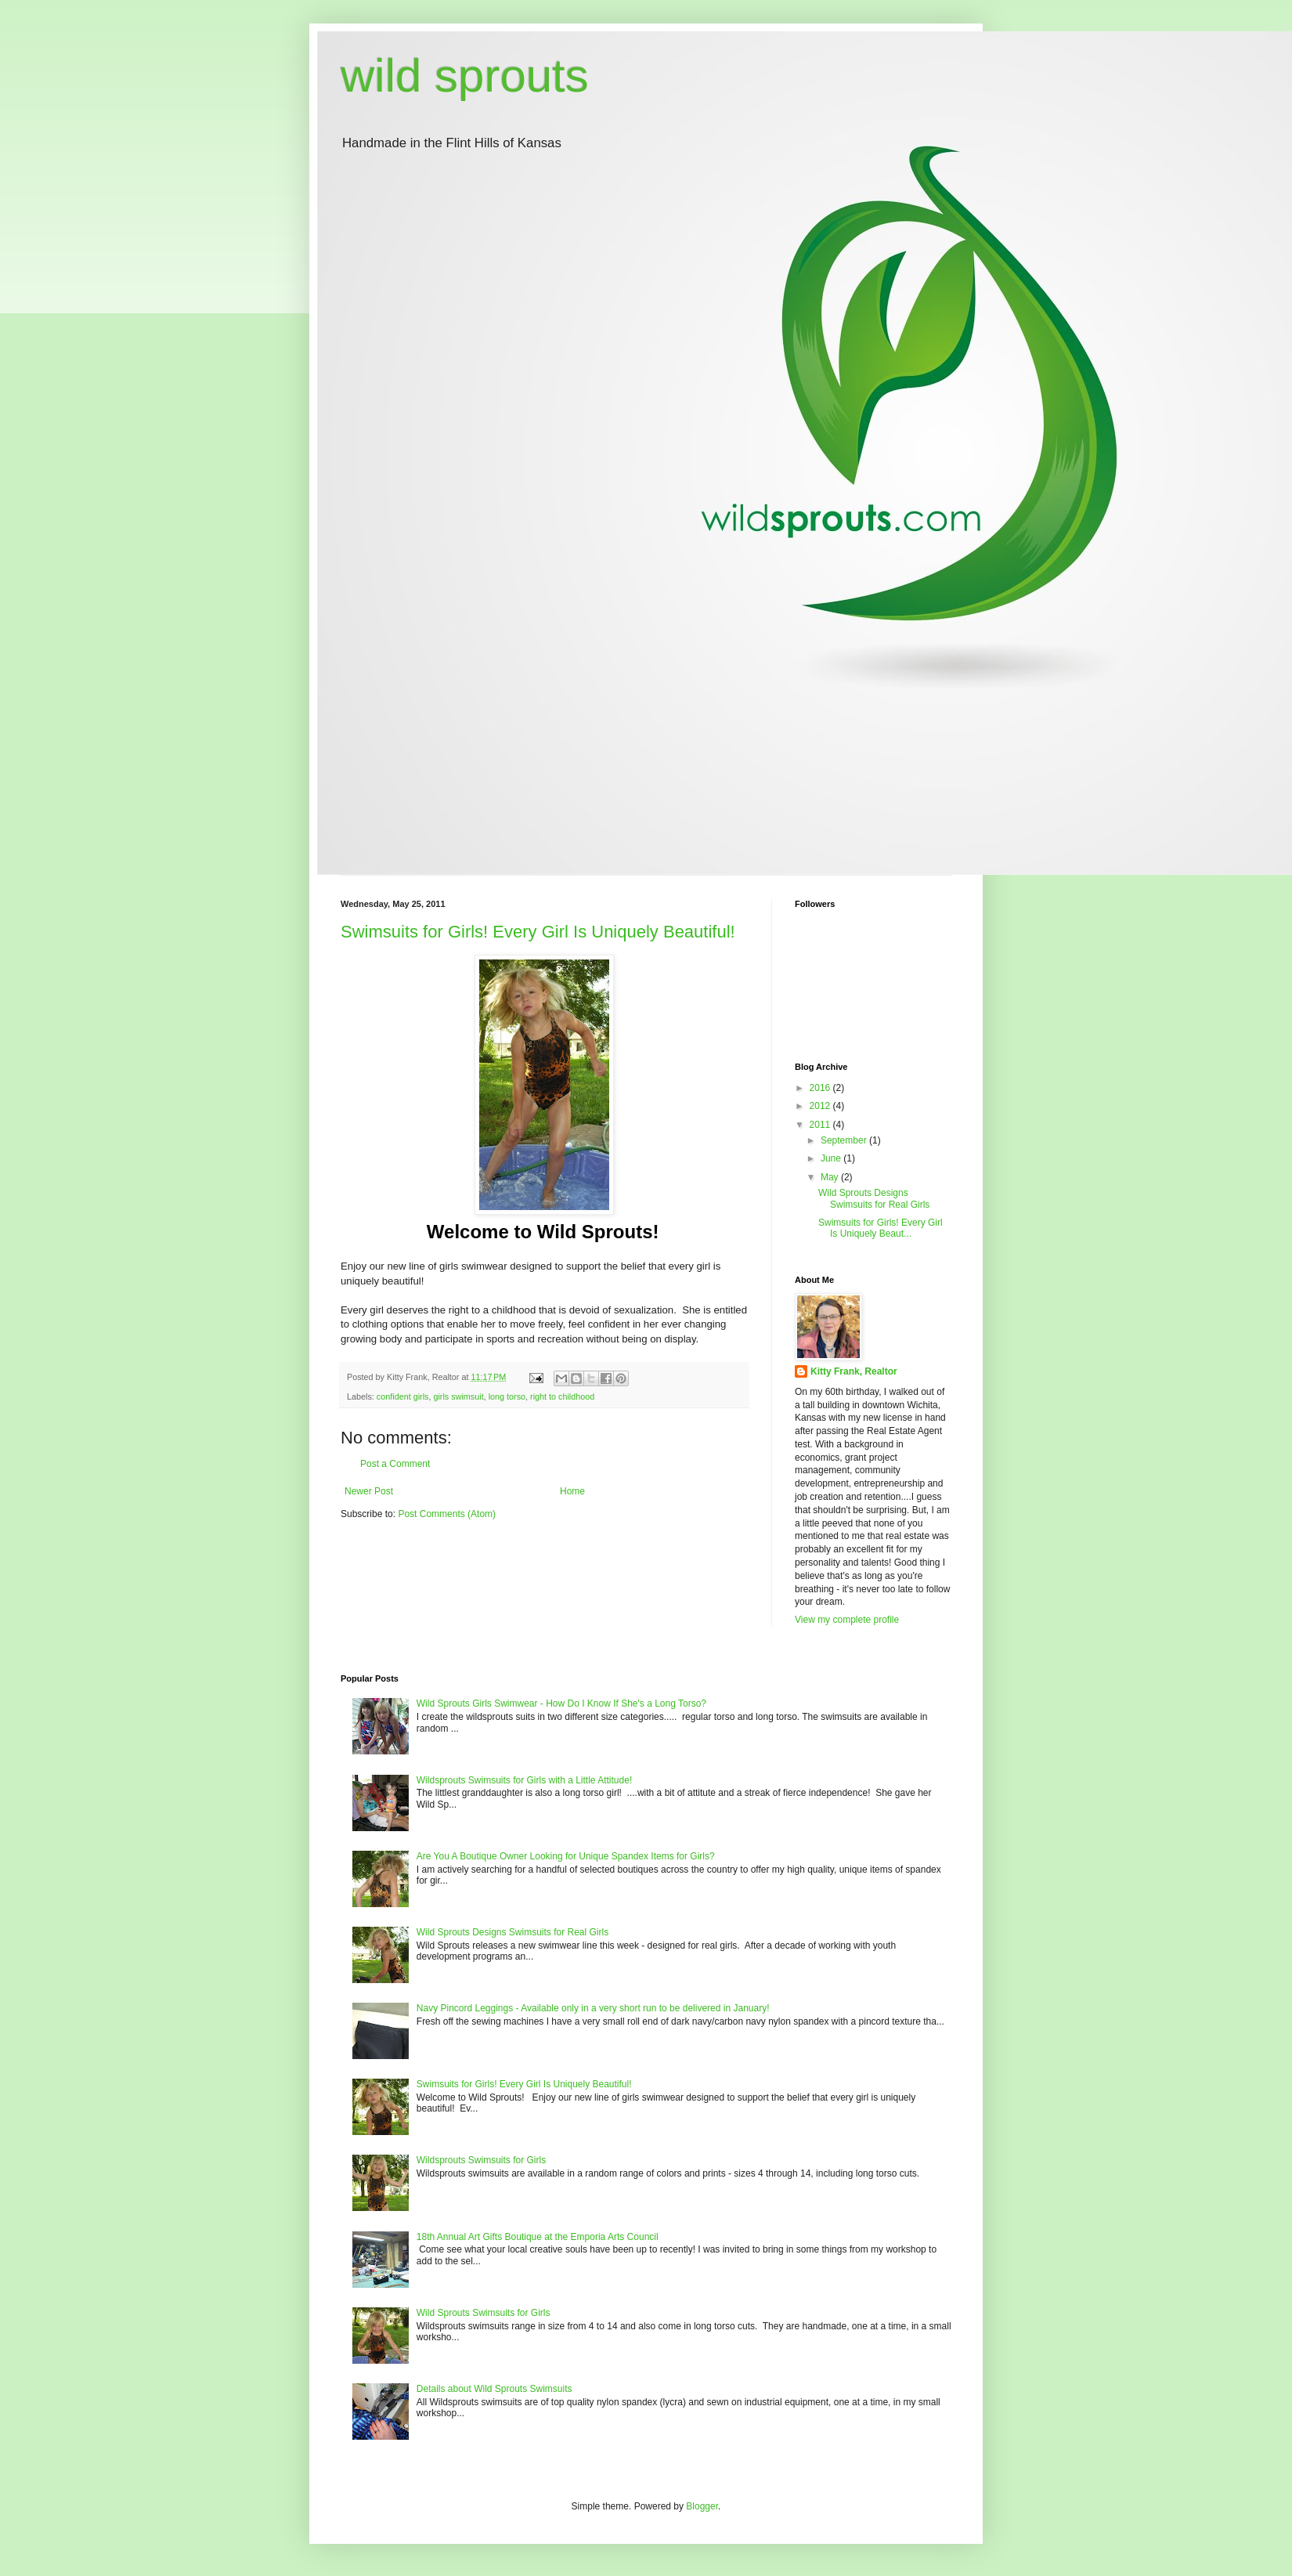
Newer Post (369, 1491)
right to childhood (562, 1396)
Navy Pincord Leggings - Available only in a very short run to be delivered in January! (593, 2008)
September (845, 1140)
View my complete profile (847, 1619)
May (831, 1177)
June (832, 1158)
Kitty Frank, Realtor (853, 1371)
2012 (821, 1105)
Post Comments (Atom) (447, 1513)
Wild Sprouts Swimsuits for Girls (483, 2312)
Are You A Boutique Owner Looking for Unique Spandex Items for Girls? (566, 1856)
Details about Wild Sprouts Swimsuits (494, 2388)
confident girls (403, 1396)
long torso (507, 1396)
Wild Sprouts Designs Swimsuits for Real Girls (873, 1198)
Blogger (702, 2506)
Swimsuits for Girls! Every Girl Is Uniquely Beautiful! (538, 931)
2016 (821, 1087)
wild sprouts (465, 75)
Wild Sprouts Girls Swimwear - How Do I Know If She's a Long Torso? (561, 1703)
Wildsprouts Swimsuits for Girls (481, 2160)
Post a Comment (395, 1463)
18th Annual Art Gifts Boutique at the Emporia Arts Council (538, 2236)
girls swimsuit (458, 1396)
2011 (821, 1124)
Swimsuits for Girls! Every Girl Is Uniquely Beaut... (880, 1228)
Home (572, 1491)
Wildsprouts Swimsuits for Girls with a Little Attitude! (524, 1780)
